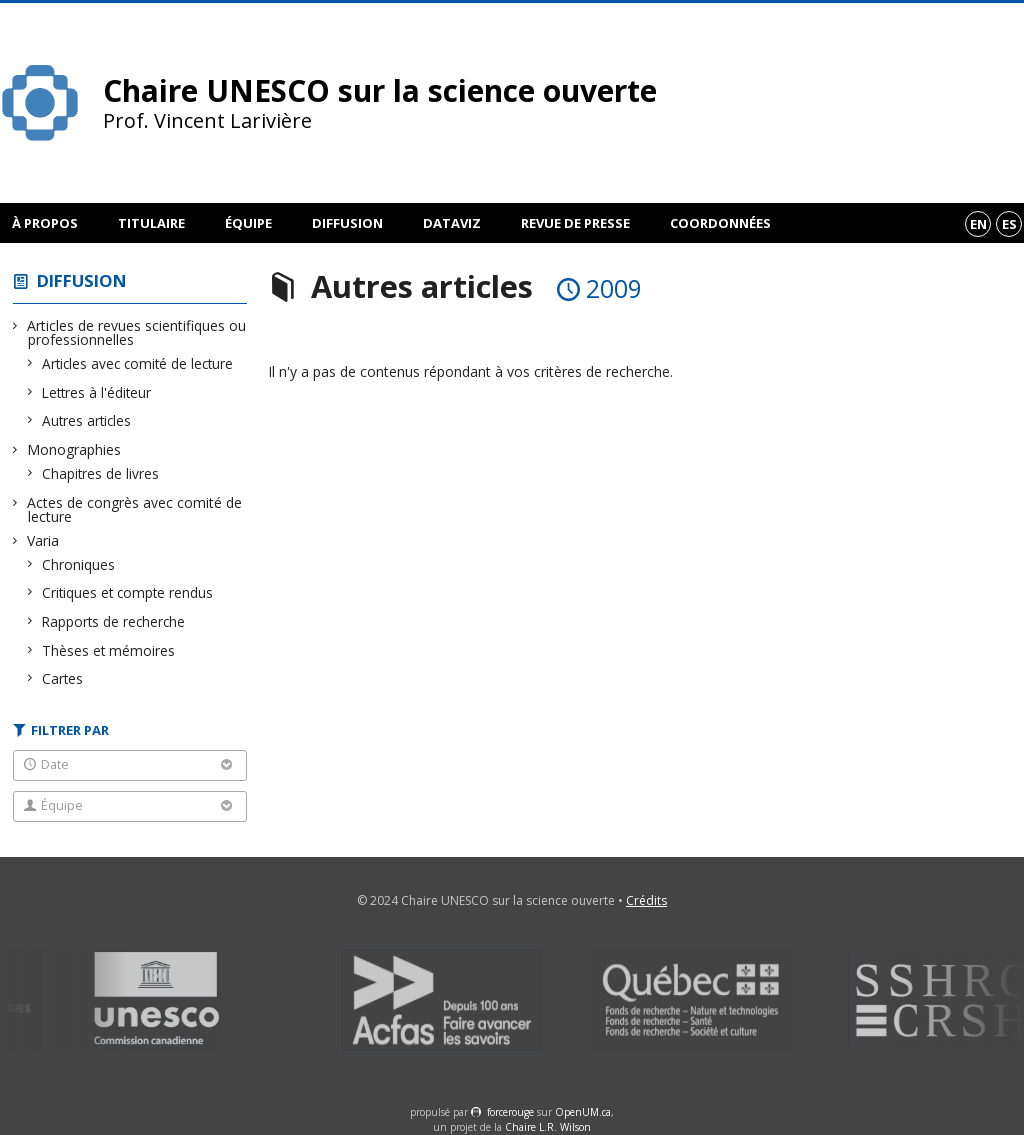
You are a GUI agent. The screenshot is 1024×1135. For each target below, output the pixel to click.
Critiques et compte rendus (128, 592)
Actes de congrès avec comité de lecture (135, 509)
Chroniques (79, 564)
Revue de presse (575, 223)
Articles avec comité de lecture (138, 363)
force (510, 1112)
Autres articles (87, 420)
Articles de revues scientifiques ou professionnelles (137, 332)
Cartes (63, 678)
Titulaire (151, 223)
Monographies (74, 449)
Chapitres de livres (101, 473)
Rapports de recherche (114, 621)
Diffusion (347, 223)
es (1009, 224)
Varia (43, 540)
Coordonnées (720, 223)
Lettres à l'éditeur (97, 392)
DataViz (452, 223)
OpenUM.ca (583, 1112)
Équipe (248, 223)
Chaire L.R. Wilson (548, 1127)
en (978, 224)
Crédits (646, 900)
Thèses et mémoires (109, 650)
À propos (45, 223)
